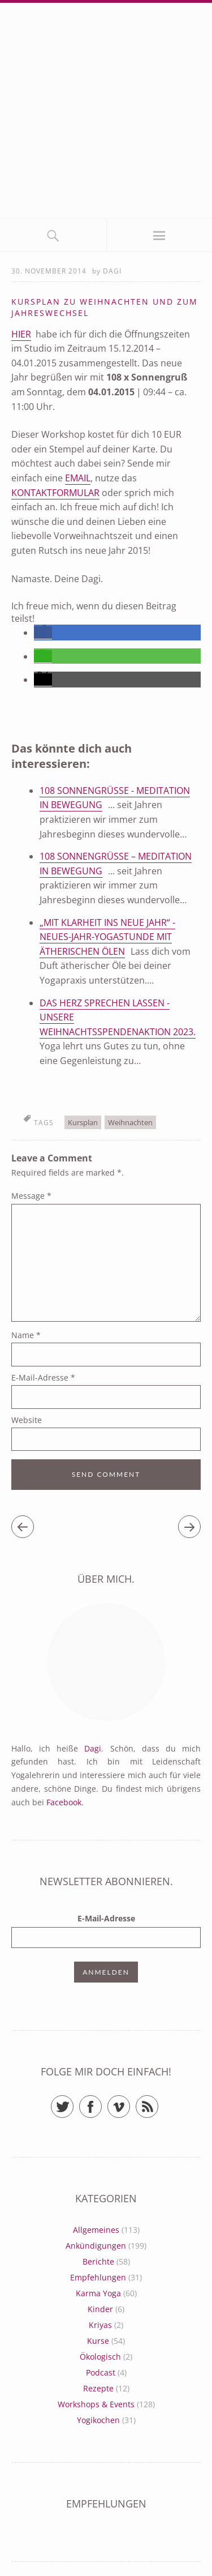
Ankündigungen (96, 2245)
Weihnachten (130, 1122)
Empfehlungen (98, 2277)
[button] (43, 632)
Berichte (98, 2261)
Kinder (100, 2309)
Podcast (100, 2372)
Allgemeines (96, 2229)
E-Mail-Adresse (43, 1377)
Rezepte (98, 2388)
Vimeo (129, 2101)
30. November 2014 (48, 271)
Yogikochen (98, 2420)
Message (31, 1195)
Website (26, 1420)
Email (77, 478)
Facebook (63, 1802)
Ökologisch (100, 2356)
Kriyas (100, 2324)
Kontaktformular (55, 492)
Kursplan (83, 1122)
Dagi (112, 271)
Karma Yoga (98, 2293)
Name (26, 1335)
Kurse (98, 2340)
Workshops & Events (96, 2404)
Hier (21, 334)
